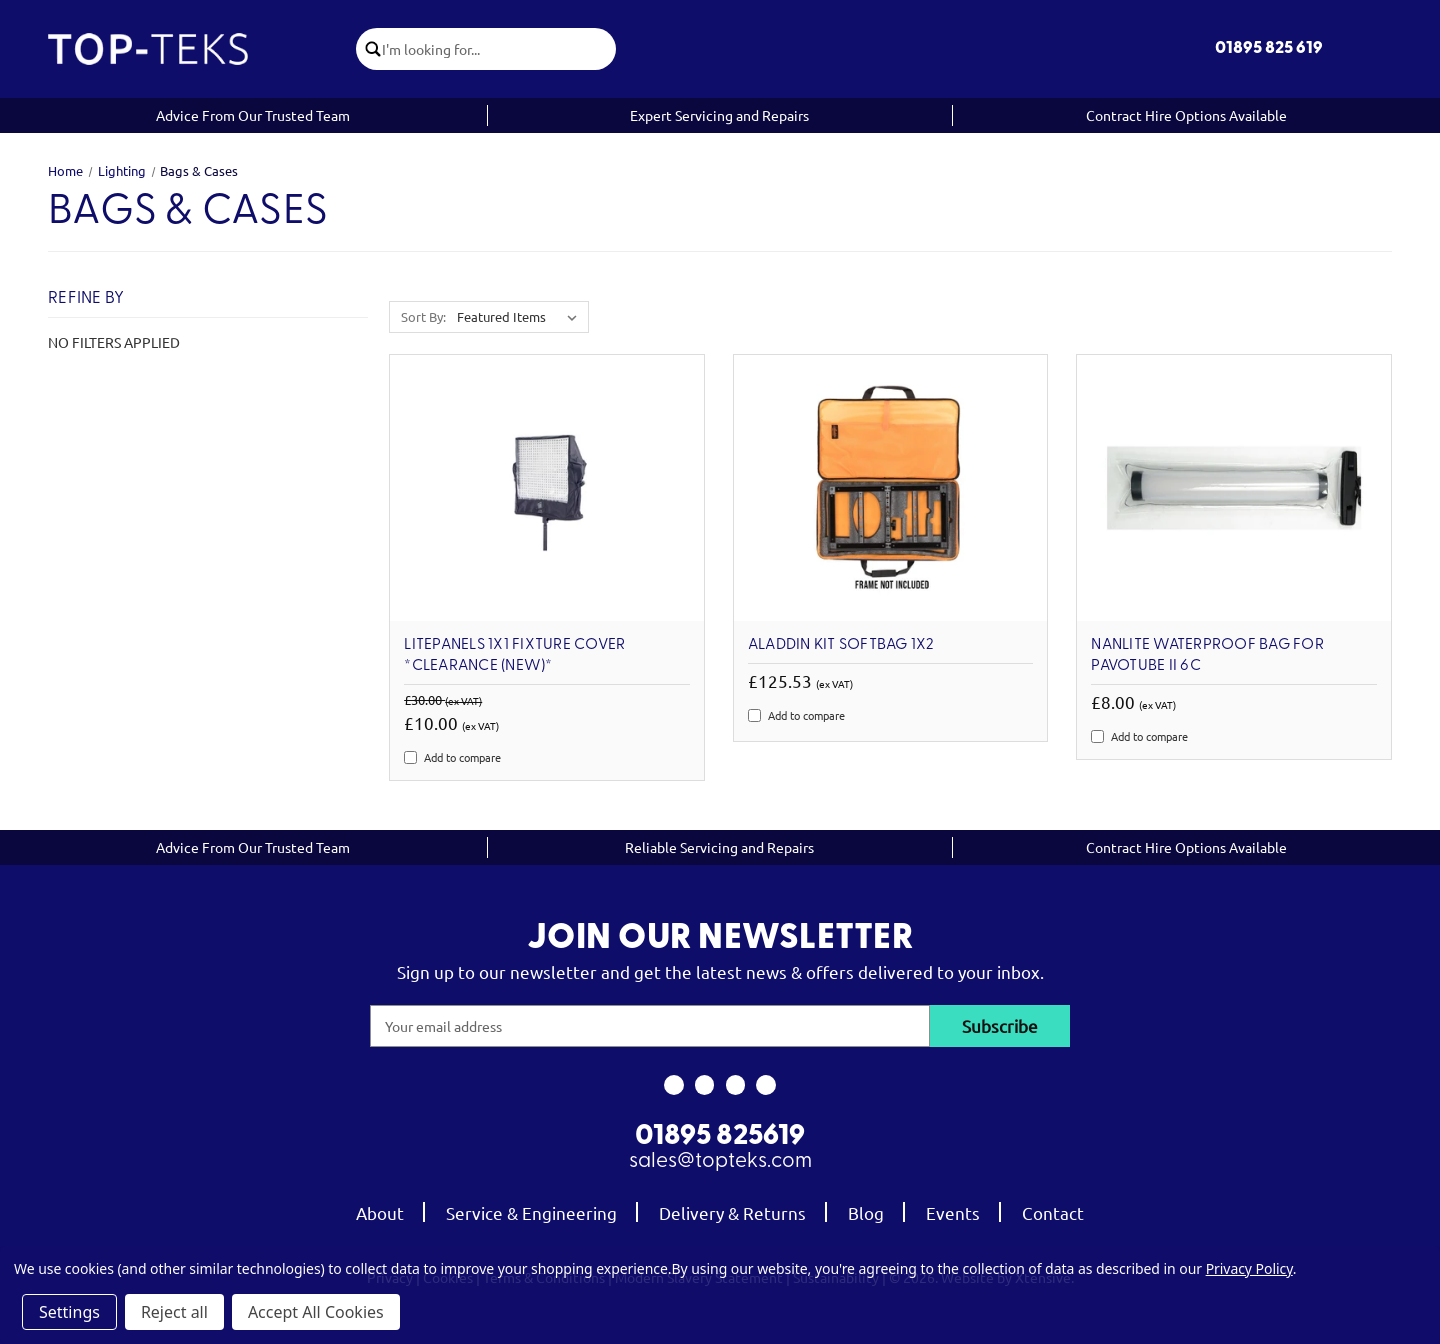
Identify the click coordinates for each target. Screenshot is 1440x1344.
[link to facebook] (673, 1085)
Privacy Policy (1249, 1268)
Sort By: (423, 316)
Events (953, 1212)
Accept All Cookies (316, 1312)
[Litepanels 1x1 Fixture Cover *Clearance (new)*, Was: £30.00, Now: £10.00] (547, 488)
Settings (69, 1312)
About (380, 1212)
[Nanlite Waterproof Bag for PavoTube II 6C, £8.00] (1234, 488)
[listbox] (521, 317)
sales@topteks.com (720, 1161)
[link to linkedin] (766, 1085)
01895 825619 (720, 1137)
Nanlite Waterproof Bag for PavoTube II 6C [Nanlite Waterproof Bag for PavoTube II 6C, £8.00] (1207, 655)
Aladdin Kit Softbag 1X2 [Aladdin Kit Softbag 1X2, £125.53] (841, 645)
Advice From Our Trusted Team (253, 115)
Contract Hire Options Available (1186, 115)
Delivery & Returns (732, 1212)
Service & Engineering (531, 1212)
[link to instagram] (704, 1085)
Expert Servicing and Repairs (719, 115)
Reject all (174, 1312)
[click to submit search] (369, 49)
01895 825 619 (1269, 48)
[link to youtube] (735, 1085)
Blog (866, 1212)
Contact (1053, 1212)
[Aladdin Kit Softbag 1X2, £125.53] (891, 488)
